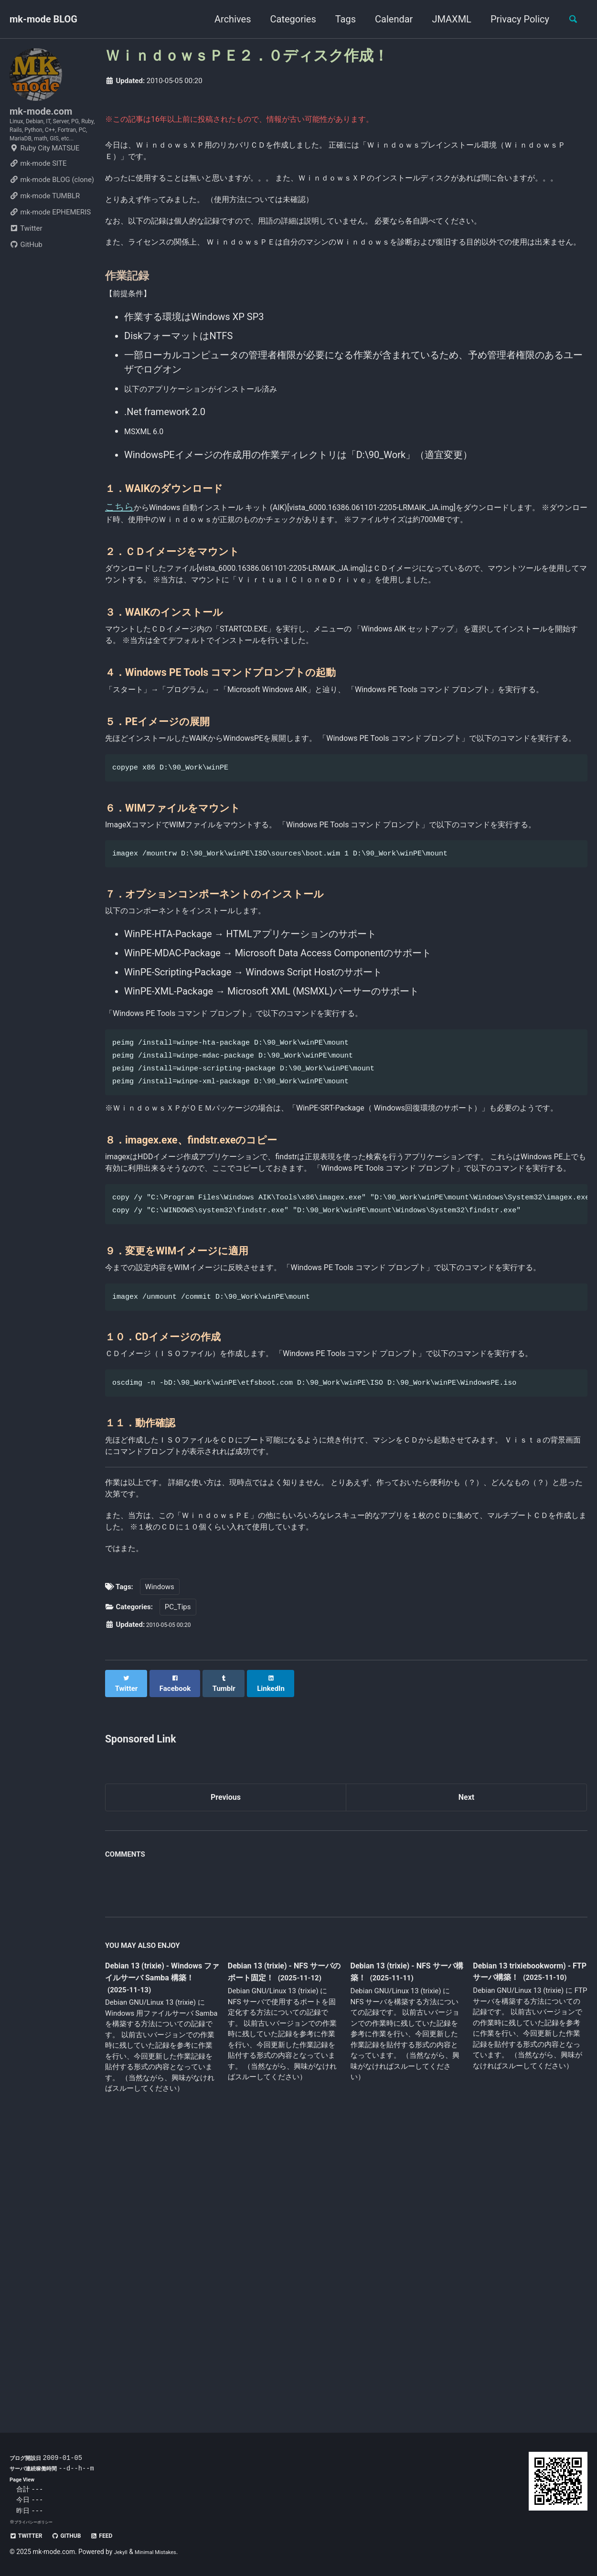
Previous (226, 2078)
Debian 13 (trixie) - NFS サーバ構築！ (407, 2256)
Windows (159, 1873)
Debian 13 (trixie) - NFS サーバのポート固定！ (284, 2256)
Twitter (26, 260)
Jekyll (122, 2551)
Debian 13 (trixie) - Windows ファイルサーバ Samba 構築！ (159, 2262)
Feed (119, 2535)
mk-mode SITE (38, 195)
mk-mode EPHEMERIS (50, 243)
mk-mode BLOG (43, 19)
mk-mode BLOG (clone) (52, 211)
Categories (287, 19)
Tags (340, 19)
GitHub (26, 276)
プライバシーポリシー (38, 2522)
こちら (119, 573)
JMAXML (446, 19)
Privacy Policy (514, 19)
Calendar (388, 19)
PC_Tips (178, 1893)
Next (467, 2078)
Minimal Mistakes (164, 2551)
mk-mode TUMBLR (45, 227)
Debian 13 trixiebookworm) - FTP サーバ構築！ (527, 2262)
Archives (227, 19)
